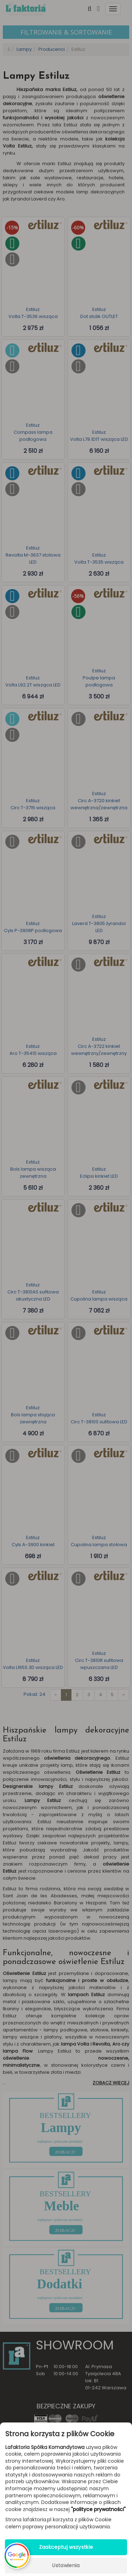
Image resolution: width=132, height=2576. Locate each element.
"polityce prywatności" (98, 2509)
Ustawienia (66, 2565)
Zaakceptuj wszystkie (66, 2547)
